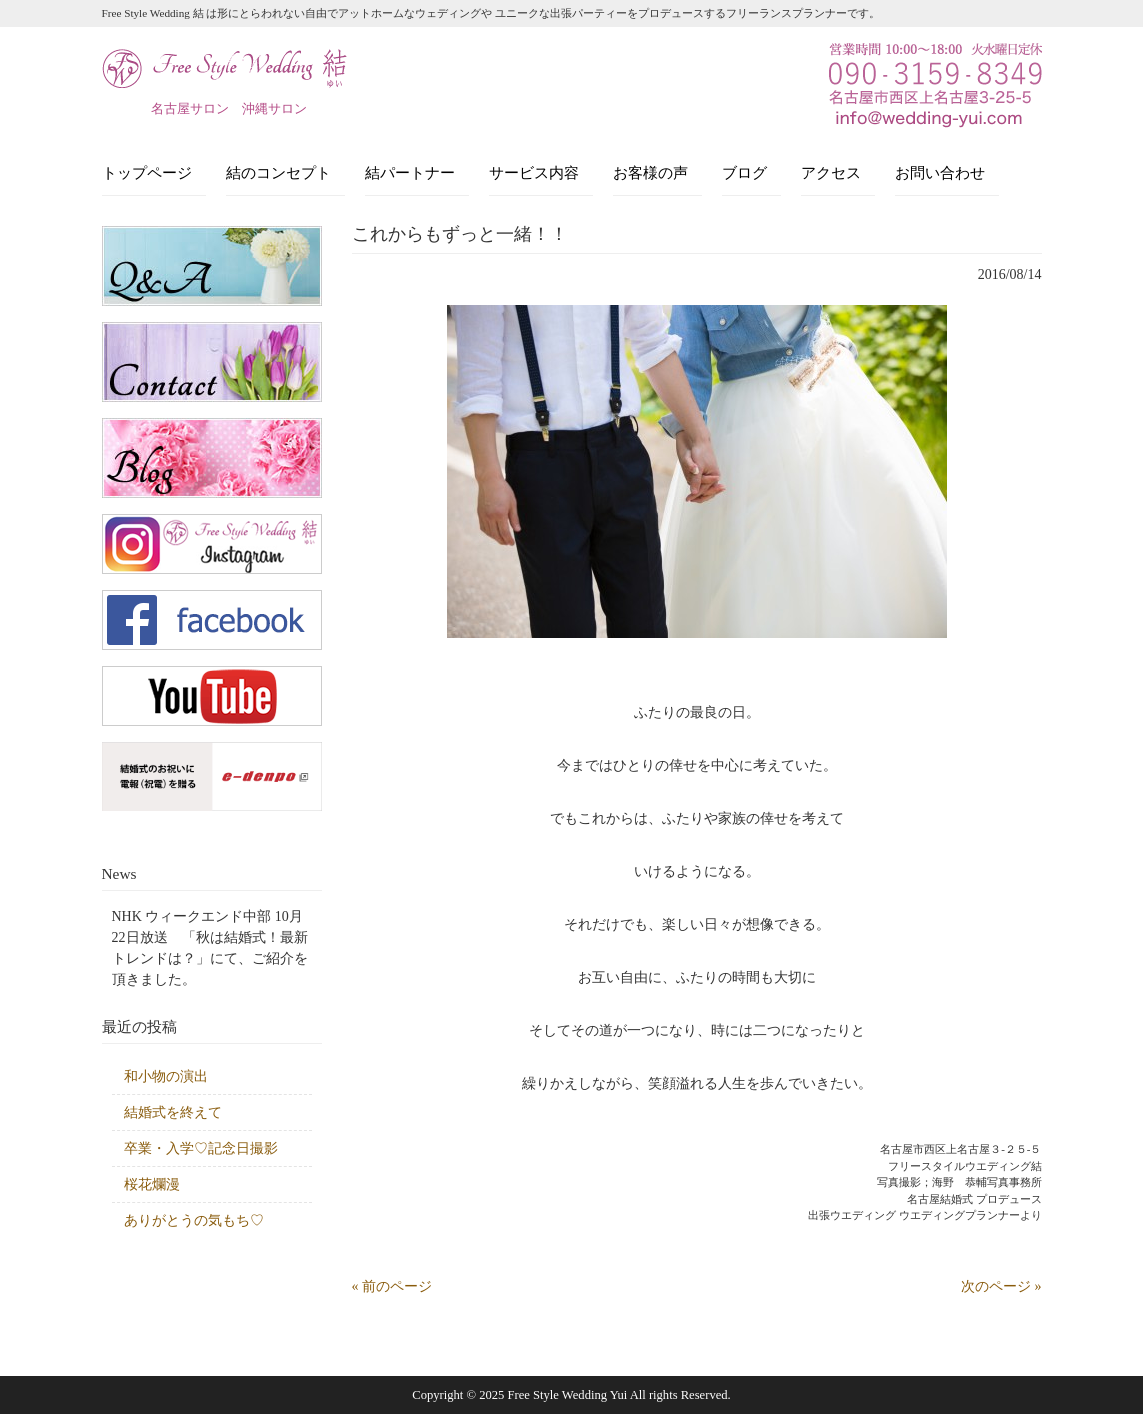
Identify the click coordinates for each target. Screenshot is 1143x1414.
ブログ (744, 172)
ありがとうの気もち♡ (194, 1220)
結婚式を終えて (173, 1112)
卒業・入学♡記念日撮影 (201, 1148)
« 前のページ (392, 1286)
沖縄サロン (274, 108)
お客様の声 (650, 172)
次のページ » (1001, 1286)
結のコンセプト (278, 172)
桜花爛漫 (152, 1184)
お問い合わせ (940, 172)
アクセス (831, 172)
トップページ (147, 172)
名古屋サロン (190, 108)
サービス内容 (534, 172)
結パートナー (410, 172)
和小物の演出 (166, 1076)
